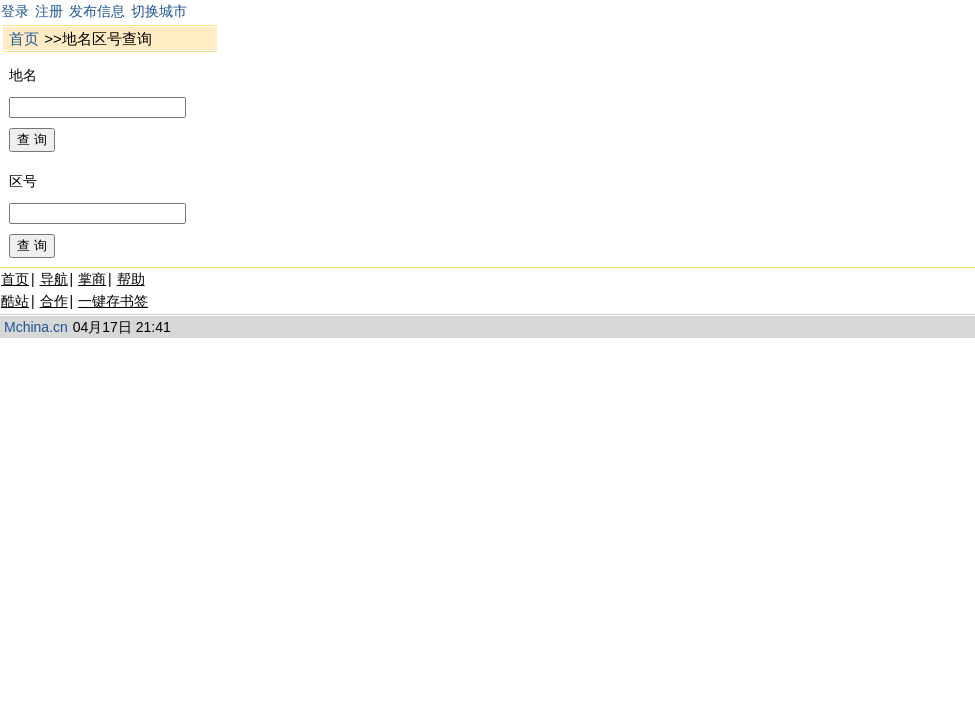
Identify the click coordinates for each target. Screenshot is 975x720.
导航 (54, 279)
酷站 (15, 301)
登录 (15, 11)
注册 (49, 11)
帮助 (131, 279)
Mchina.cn (36, 327)
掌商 (92, 279)
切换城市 (159, 11)
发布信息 (97, 11)
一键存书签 (113, 301)
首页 (24, 38)
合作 (54, 301)
